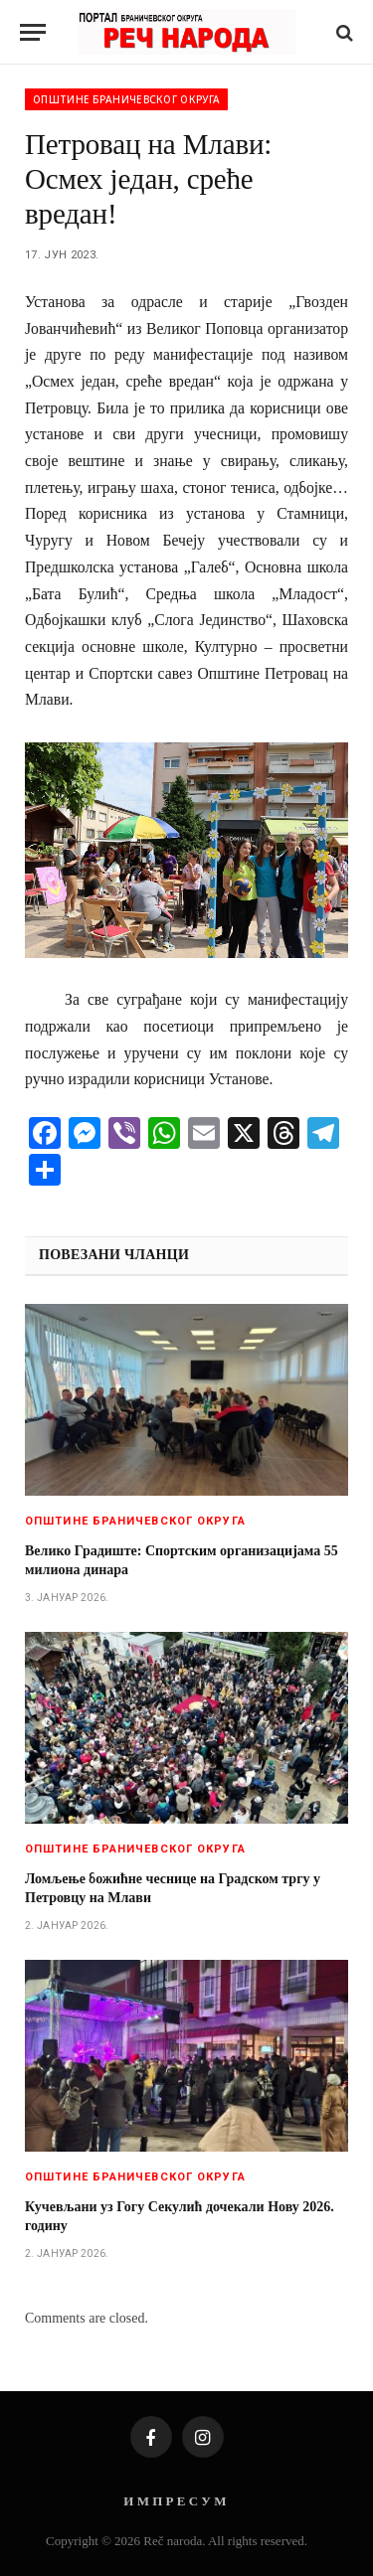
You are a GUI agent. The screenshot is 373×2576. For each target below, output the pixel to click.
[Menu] (33, 32)
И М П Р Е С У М (174, 2501)
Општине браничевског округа (126, 99)
